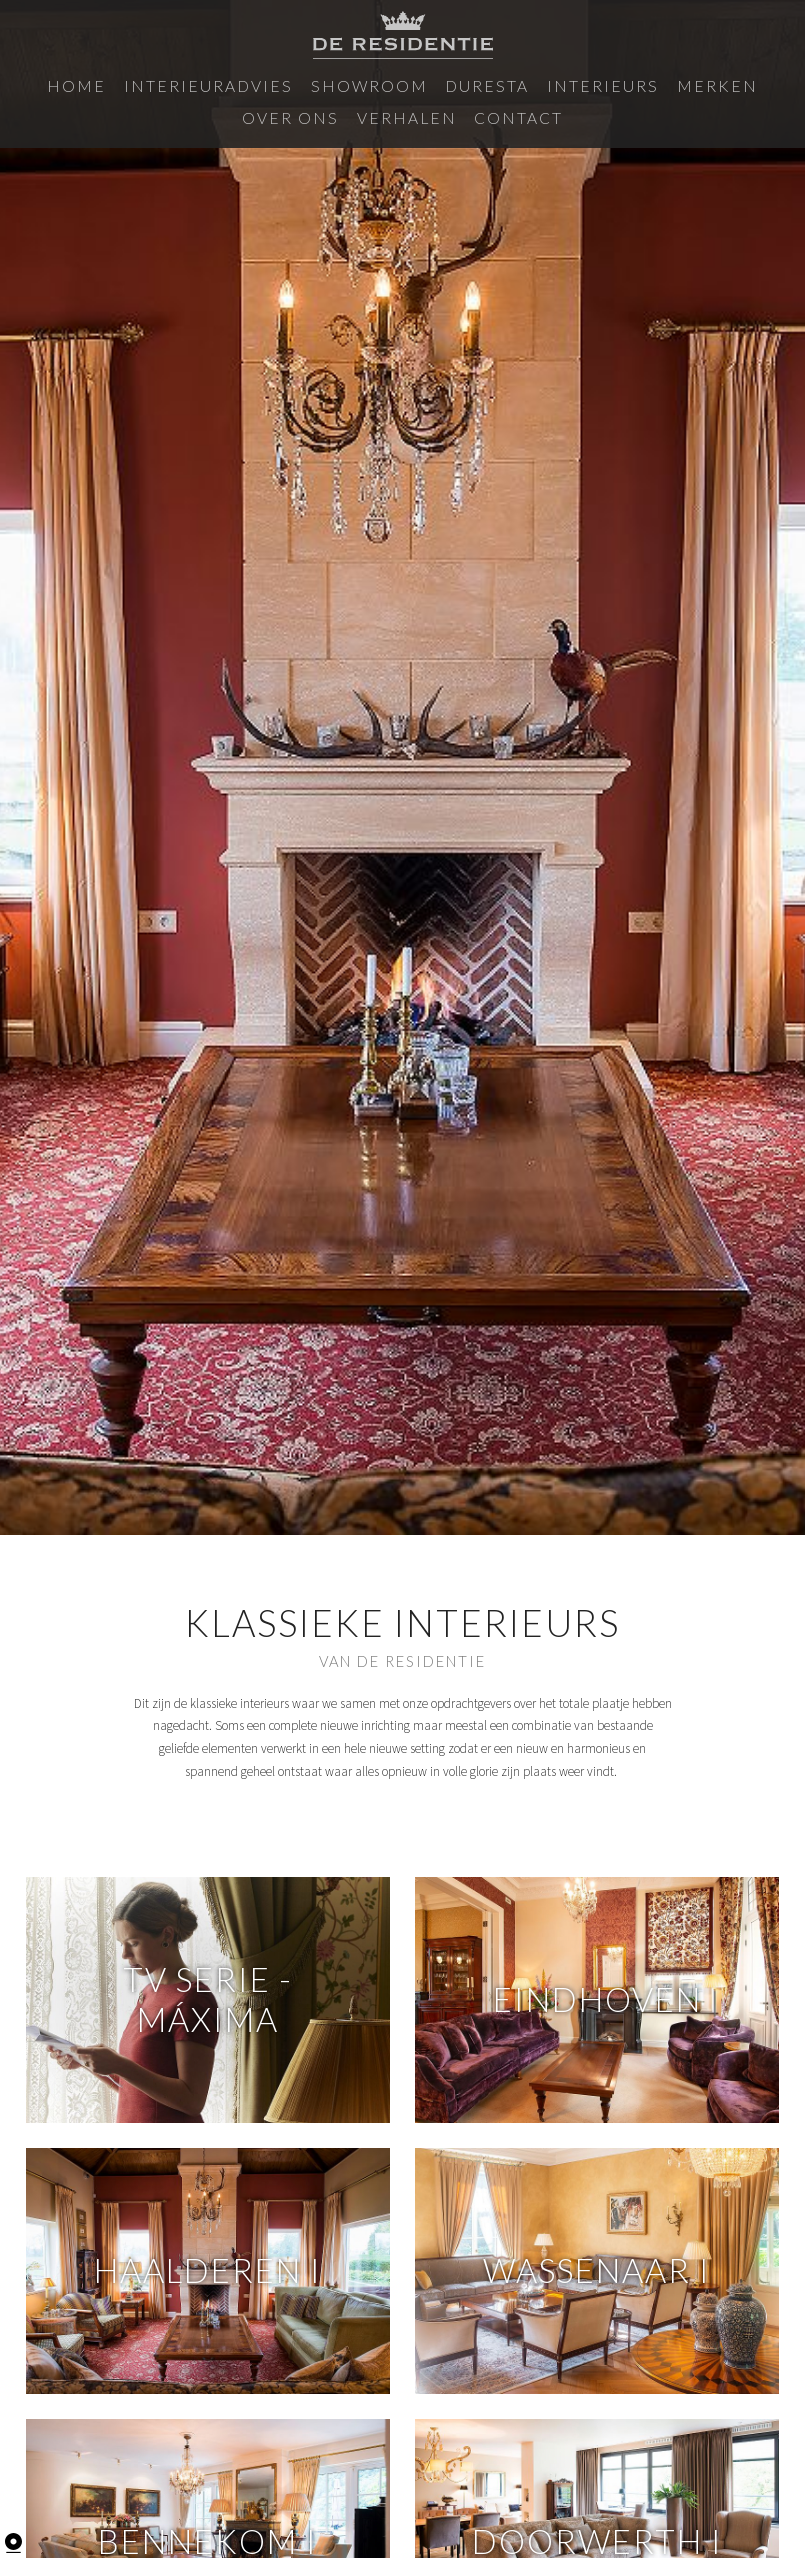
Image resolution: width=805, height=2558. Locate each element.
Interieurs (466, 84)
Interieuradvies (162, 84)
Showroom (284, 84)
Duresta (375, 84)
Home (61, 84)
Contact (402, 113)
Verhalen (727, 84)
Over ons (638, 84)
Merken (555, 84)
